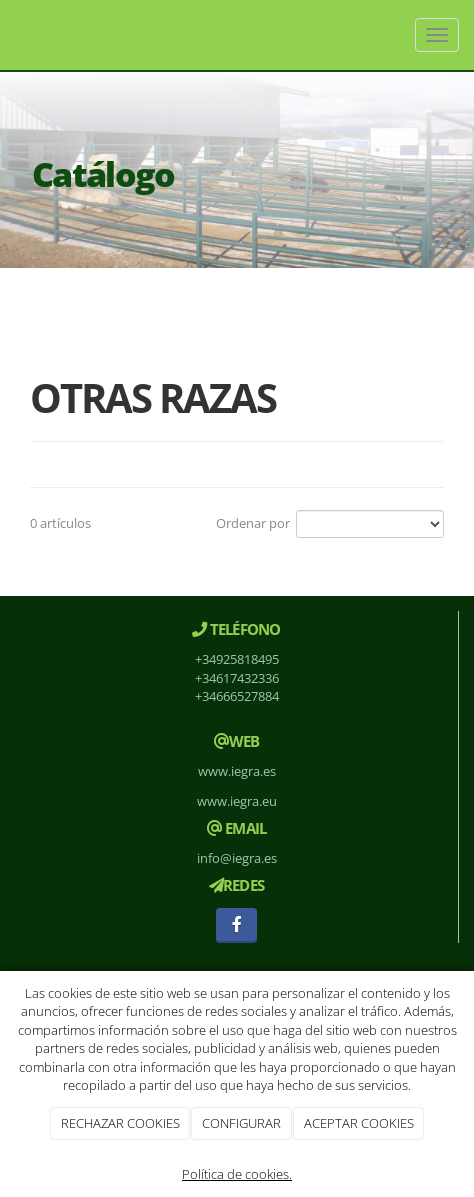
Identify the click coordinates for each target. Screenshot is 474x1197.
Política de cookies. (237, 1174)
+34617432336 (237, 678)
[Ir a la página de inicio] (10, 35)
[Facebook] (236, 925)
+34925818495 (237, 659)
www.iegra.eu (237, 801)
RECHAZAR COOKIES (120, 1123)
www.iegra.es (237, 771)
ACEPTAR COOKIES (359, 1123)
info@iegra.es (237, 858)
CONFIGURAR (241, 1123)
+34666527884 (237, 696)
